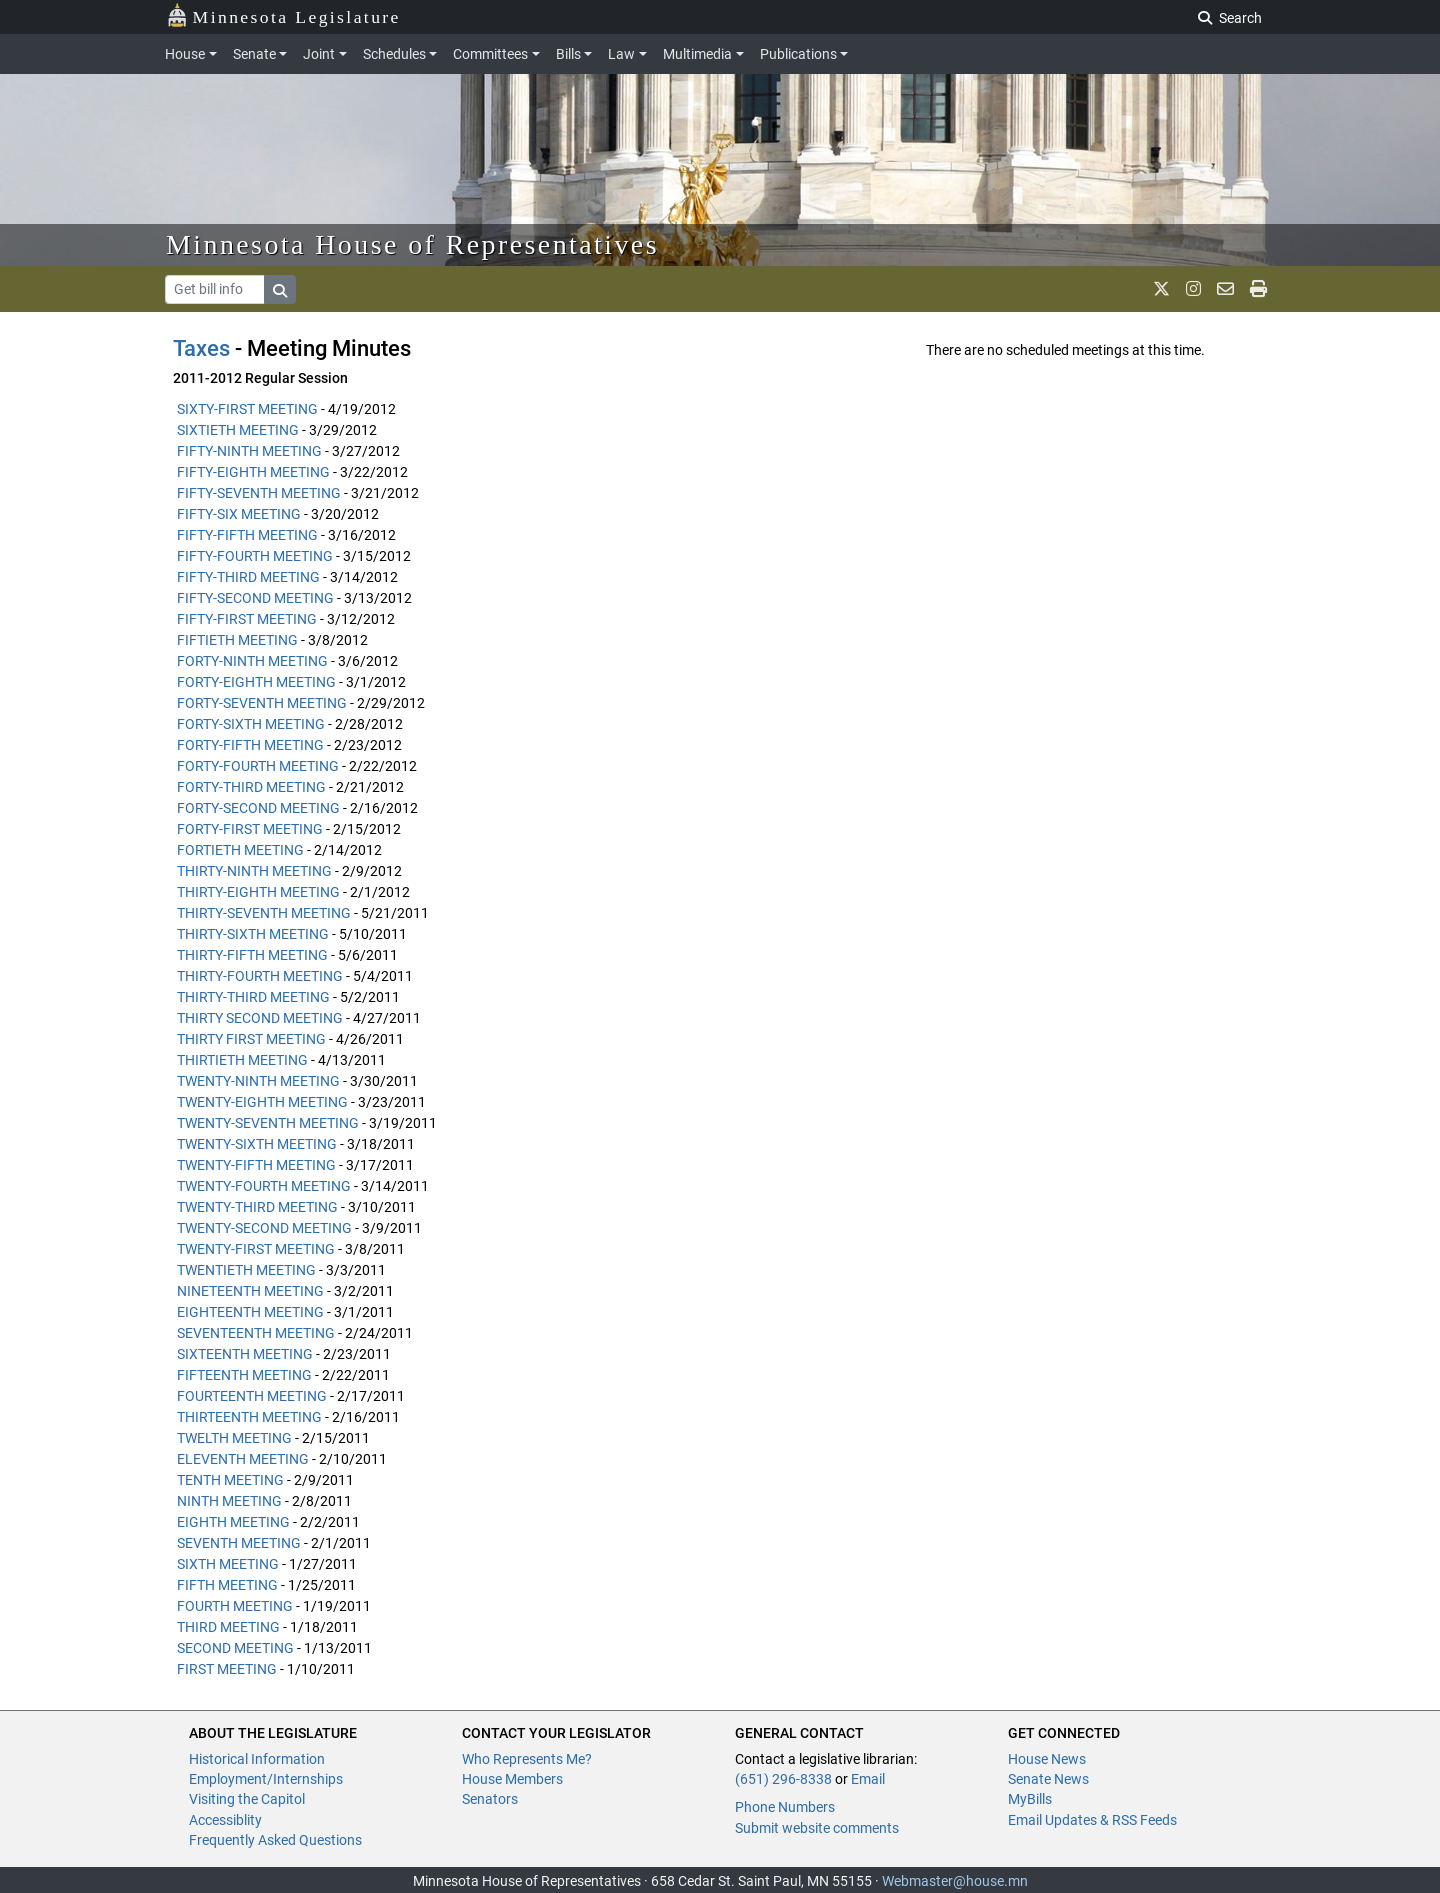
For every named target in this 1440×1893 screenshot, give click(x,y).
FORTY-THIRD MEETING (251, 787)
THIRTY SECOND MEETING (260, 1018)
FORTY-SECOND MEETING (258, 808)
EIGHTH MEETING (233, 1522)
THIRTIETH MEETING (242, 1060)
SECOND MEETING (235, 1648)
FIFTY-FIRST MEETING (247, 619)
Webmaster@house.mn (955, 1881)
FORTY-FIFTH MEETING (250, 745)
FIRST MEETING (227, 1669)
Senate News (1048, 1779)
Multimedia (697, 54)
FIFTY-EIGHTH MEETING (253, 472)
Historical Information (257, 1759)
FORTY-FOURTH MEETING (258, 766)
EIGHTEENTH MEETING (250, 1312)
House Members (512, 1779)
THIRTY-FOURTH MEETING (260, 976)
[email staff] (1225, 289)
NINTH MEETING (229, 1501)
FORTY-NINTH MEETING (252, 661)
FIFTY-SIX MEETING (239, 514)
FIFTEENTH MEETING (244, 1375)
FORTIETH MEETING (240, 850)
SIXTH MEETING (228, 1564)
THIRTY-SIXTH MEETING (253, 934)
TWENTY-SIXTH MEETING (257, 1144)
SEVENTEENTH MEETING (256, 1333)
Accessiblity (225, 1820)
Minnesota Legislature (283, 15)
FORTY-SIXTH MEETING (251, 724)
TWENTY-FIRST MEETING (256, 1249)
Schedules (394, 54)
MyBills (1030, 1799)
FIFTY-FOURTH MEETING (255, 556)
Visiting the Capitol (247, 1799)
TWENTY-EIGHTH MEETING (262, 1102)
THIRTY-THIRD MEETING (253, 997)
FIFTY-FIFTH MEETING (247, 535)
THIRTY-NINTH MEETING (254, 871)
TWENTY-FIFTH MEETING (256, 1165)
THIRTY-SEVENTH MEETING (264, 913)
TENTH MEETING (230, 1480)
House (185, 54)
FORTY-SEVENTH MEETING (262, 703)
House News (1047, 1759)
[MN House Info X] (1161, 289)
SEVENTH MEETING (239, 1543)
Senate (254, 54)
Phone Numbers (785, 1807)
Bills (568, 54)
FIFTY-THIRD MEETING (248, 577)
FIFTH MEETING (227, 1585)
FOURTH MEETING (235, 1606)
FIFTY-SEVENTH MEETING (259, 493)
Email (868, 1779)
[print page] (1258, 289)
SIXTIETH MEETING (238, 430)
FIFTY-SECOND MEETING (255, 598)
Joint (319, 54)
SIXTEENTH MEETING (245, 1354)
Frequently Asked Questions (275, 1840)
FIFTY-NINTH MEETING (249, 451)
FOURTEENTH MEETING (252, 1396)
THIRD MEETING (228, 1627)
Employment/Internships (266, 1779)
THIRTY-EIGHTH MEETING (258, 892)
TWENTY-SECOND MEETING (264, 1228)
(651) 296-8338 (783, 1779)
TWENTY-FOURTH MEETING (264, 1186)
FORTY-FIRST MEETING (250, 829)
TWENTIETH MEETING (246, 1270)
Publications (798, 54)
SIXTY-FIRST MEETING (247, 409)
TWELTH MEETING (234, 1438)
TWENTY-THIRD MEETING (257, 1207)
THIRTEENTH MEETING (249, 1417)
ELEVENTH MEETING (243, 1459)
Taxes (201, 348)
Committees (490, 54)
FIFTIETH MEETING (237, 640)
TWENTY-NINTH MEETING (258, 1081)
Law (621, 54)
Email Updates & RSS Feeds (1092, 1820)
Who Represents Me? (527, 1759)
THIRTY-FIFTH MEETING (252, 955)
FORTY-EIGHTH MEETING (256, 682)
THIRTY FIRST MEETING (251, 1039)
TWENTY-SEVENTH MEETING (268, 1123)
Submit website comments (817, 1828)
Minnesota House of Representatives (412, 244)
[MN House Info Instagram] (1193, 289)
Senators (490, 1799)
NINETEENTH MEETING (250, 1291)
